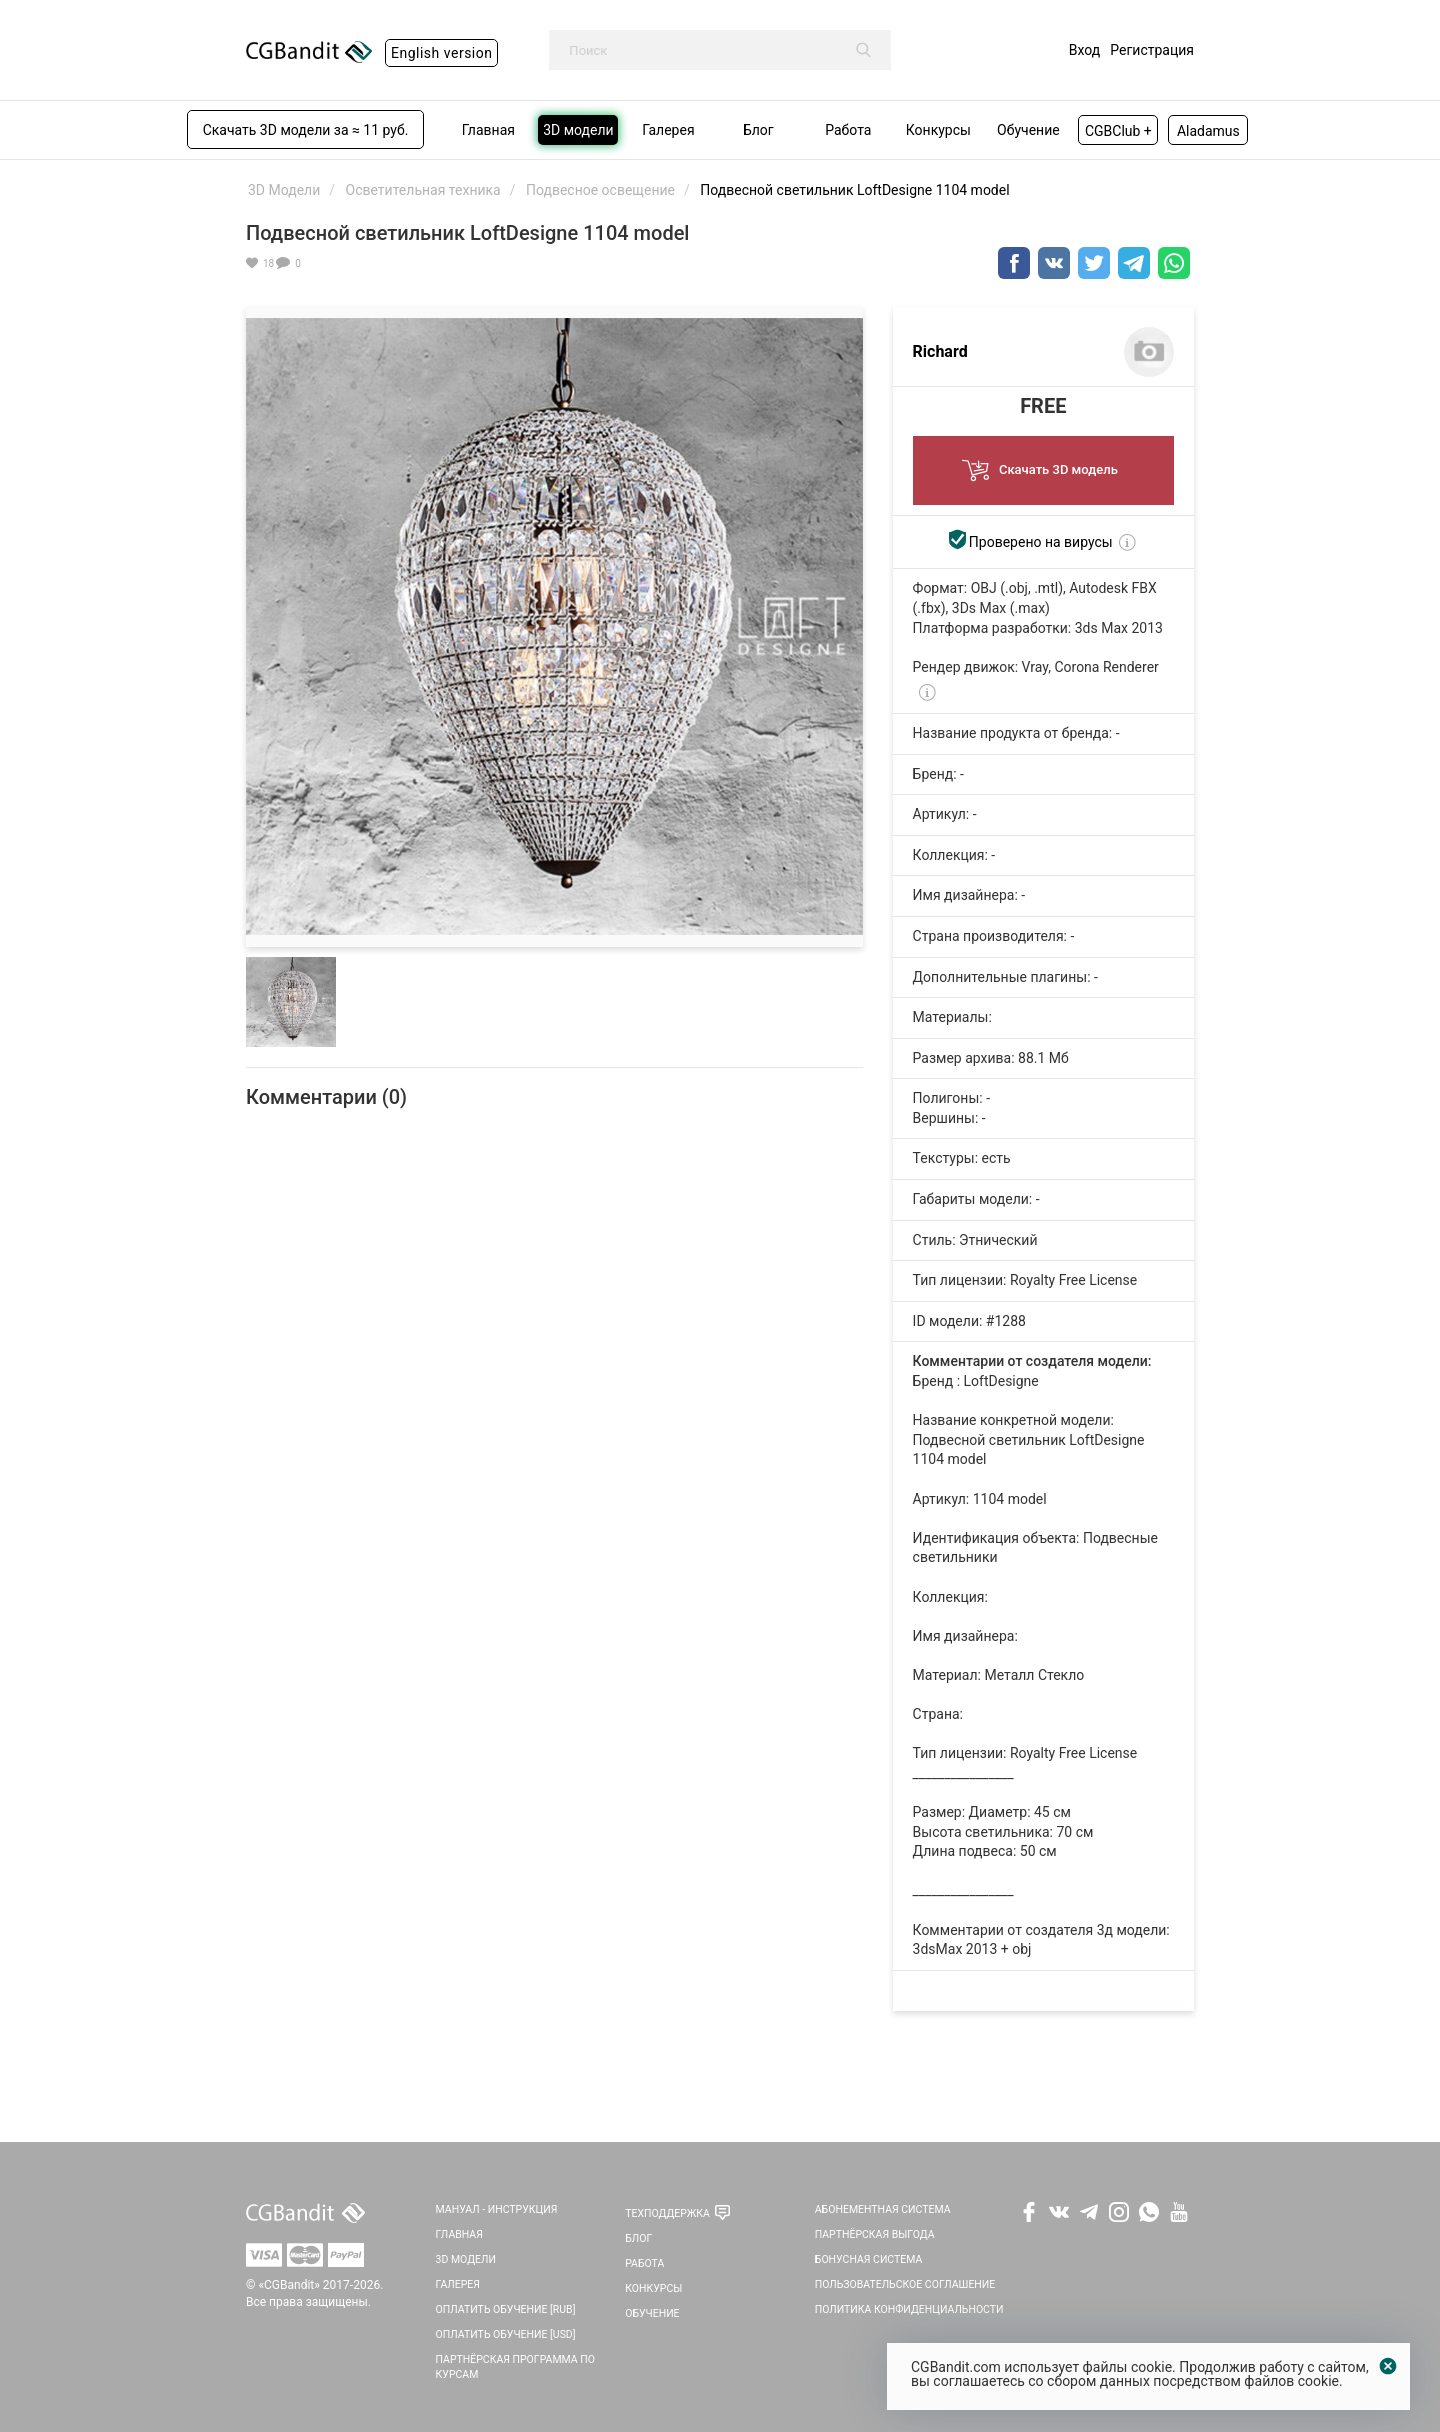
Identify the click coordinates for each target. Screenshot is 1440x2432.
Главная (459, 2234)
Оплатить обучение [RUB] (506, 2309)
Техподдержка (667, 2213)
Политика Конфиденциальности (909, 2309)
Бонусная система (869, 2259)
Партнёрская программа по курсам (515, 2367)
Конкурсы (653, 2288)
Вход (1084, 50)
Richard (940, 351)
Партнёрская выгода (875, 2234)
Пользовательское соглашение (905, 2284)
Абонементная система (883, 2209)
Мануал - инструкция (497, 2209)
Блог (638, 2238)
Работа (644, 2263)
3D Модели (466, 2259)
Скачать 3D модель (1043, 464)
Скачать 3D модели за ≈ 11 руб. (306, 130)
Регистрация (1152, 50)
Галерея (458, 2284)
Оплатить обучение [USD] (506, 2334)
